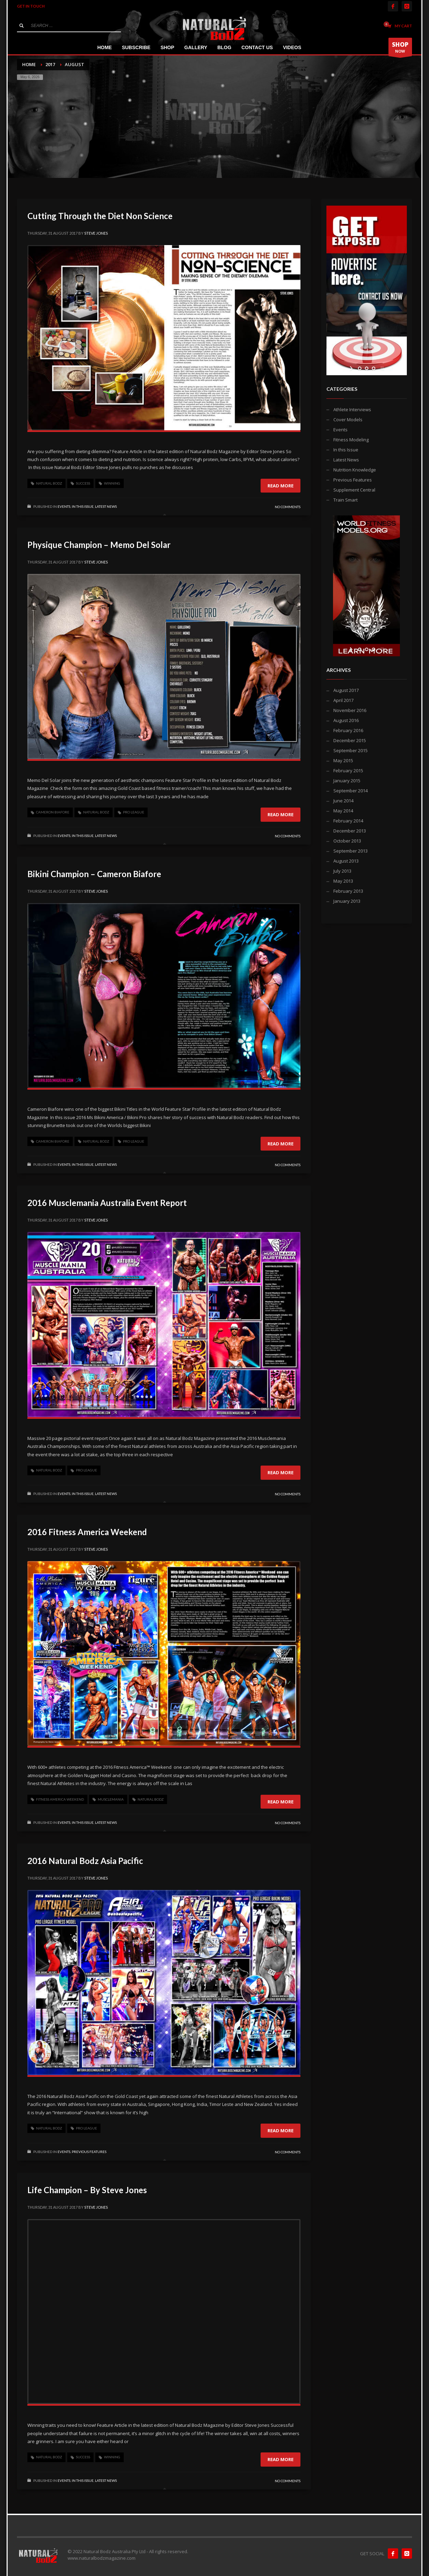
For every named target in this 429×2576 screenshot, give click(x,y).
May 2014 (343, 811)
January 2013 (346, 901)
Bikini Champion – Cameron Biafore (94, 874)
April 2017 (343, 700)
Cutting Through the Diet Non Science (100, 216)
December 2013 (349, 831)
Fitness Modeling (351, 439)
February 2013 (348, 891)
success (83, 483)
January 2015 (346, 780)
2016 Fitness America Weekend (87, 1532)
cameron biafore (52, 812)
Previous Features (89, 2152)
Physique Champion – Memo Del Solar (98, 545)
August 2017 (346, 690)
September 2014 (350, 790)
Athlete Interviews (352, 409)
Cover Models (347, 419)
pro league (133, 812)
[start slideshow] (352, 368)
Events (64, 506)
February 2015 (348, 770)
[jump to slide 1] (359, 368)
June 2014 (343, 801)
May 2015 (343, 760)
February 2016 (348, 730)
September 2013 (350, 851)
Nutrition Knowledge (354, 470)
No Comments (287, 507)
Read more (281, 486)
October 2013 (347, 841)
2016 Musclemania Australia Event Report (107, 1203)
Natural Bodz (49, 483)
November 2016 (349, 710)
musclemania (111, 1799)
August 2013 (346, 861)
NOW (400, 48)
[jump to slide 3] (373, 368)
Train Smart (345, 500)
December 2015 (349, 740)
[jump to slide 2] (366, 368)
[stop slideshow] (381, 368)
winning (112, 483)
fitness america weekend (60, 1799)
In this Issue (83, 506)
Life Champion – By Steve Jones (87, 2190)
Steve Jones (96, 233)
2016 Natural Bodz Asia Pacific (85, 1861)
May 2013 (343, 881)
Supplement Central (354, 490)
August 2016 (346, 720)
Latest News (106, 506)
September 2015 (350, 750)
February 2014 (348, 821)
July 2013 (342, 871)
